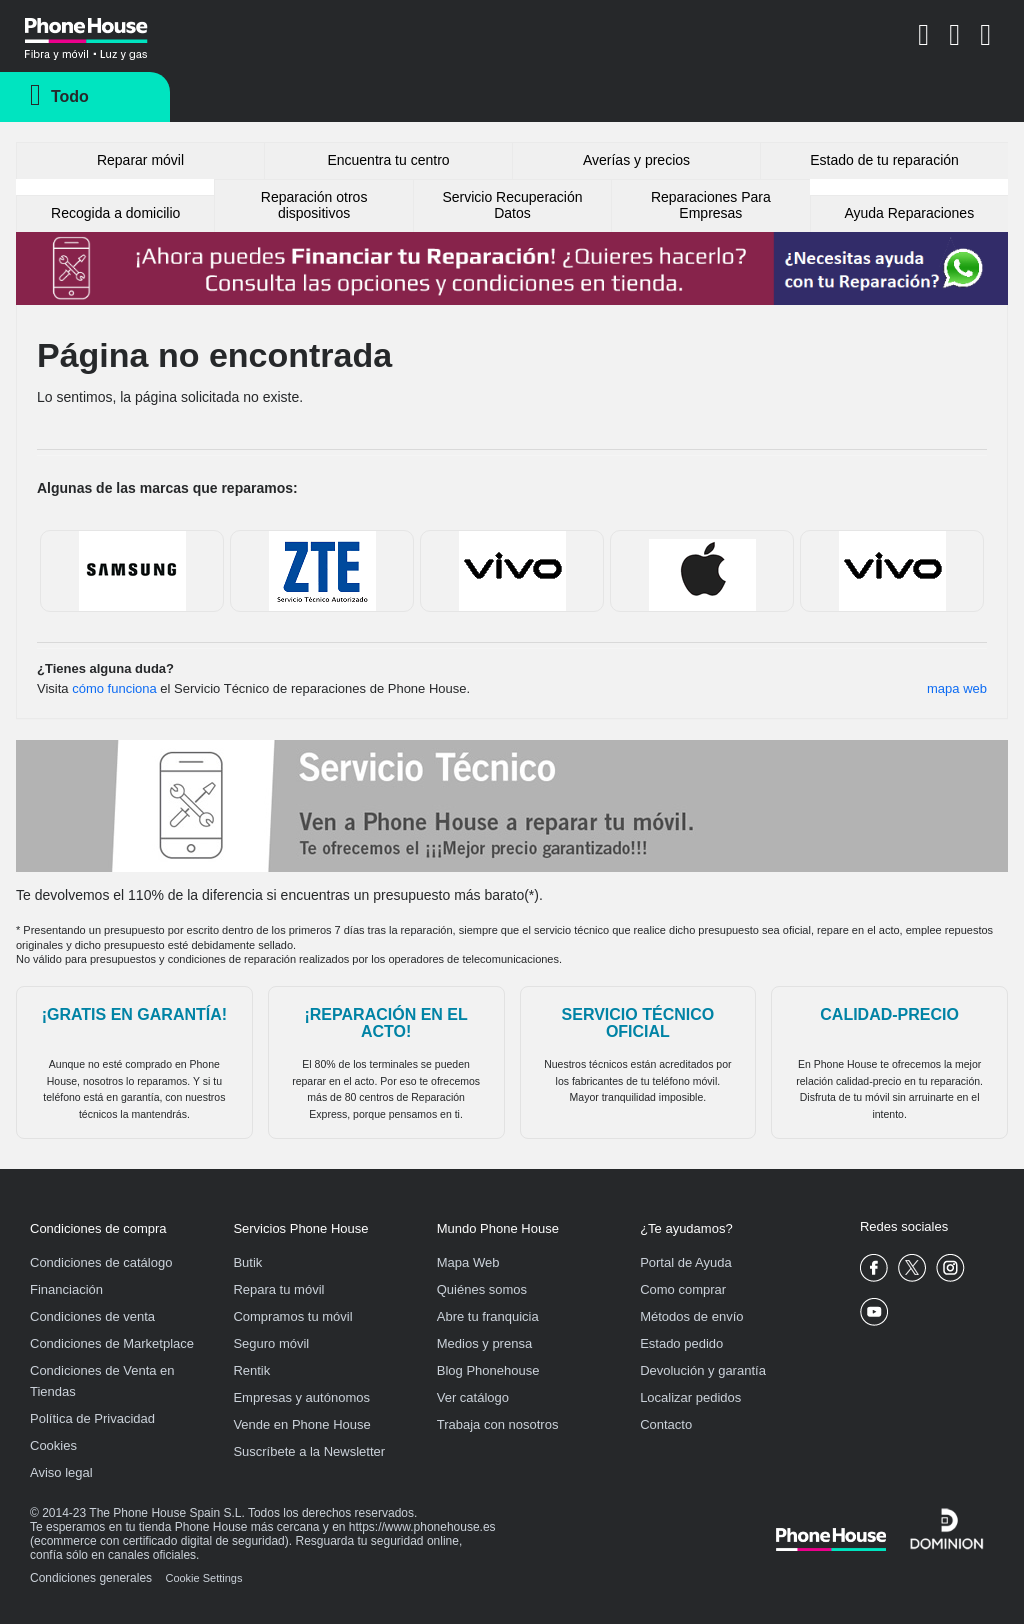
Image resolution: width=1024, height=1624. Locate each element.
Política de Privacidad (92, 1418)
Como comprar (683, 1289)
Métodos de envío (691, 1316)
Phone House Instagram (950, 1268)
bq (892, 571)
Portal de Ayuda (686, 1262)
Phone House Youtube (874, 1312)
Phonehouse (110, 34)
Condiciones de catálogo (101, 1262)
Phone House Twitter (912, 1268)
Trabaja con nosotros (498, 1424)
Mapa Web (468, 1262)
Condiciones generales (91, 1578)
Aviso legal (61, 1472)
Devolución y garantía (703, 1370)
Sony (512, 571)
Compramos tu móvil (292, 1316)
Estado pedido (681, 1343)
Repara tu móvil (278, 1289)
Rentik (251, 1370)
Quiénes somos (482, 1289)
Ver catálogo (473, 1397)
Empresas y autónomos (301, 1397)
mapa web (957, 688)
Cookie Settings (203, 1578)
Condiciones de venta (92, 1316)
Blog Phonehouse (488, 1370)
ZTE (322, 571)
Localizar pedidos (690, 1397)
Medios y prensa (484, 1343)
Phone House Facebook (874, 1268)
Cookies (53, 1445)
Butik (247, 1262)
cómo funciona (114, 688)
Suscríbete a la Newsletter (309, 1451)
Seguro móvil (271, 1343)
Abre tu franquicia (488, 1316)
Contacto (666, 1424)
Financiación (66, 1289)
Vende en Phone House (301, 1424)
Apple (702, 571)
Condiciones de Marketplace (112, 1343)
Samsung (132, 571)
